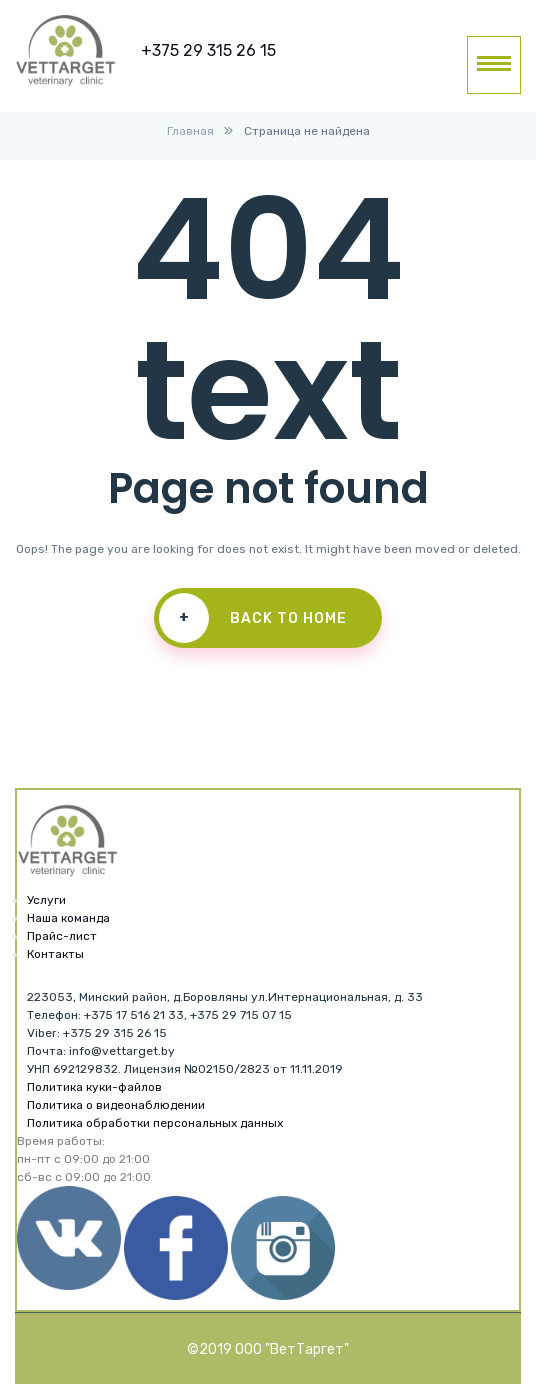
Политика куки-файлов (94, 1087)
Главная (190, 131)
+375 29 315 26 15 (208, 50)
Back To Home (253, 618)
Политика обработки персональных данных (155, 1123)
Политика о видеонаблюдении (116, 1105)
